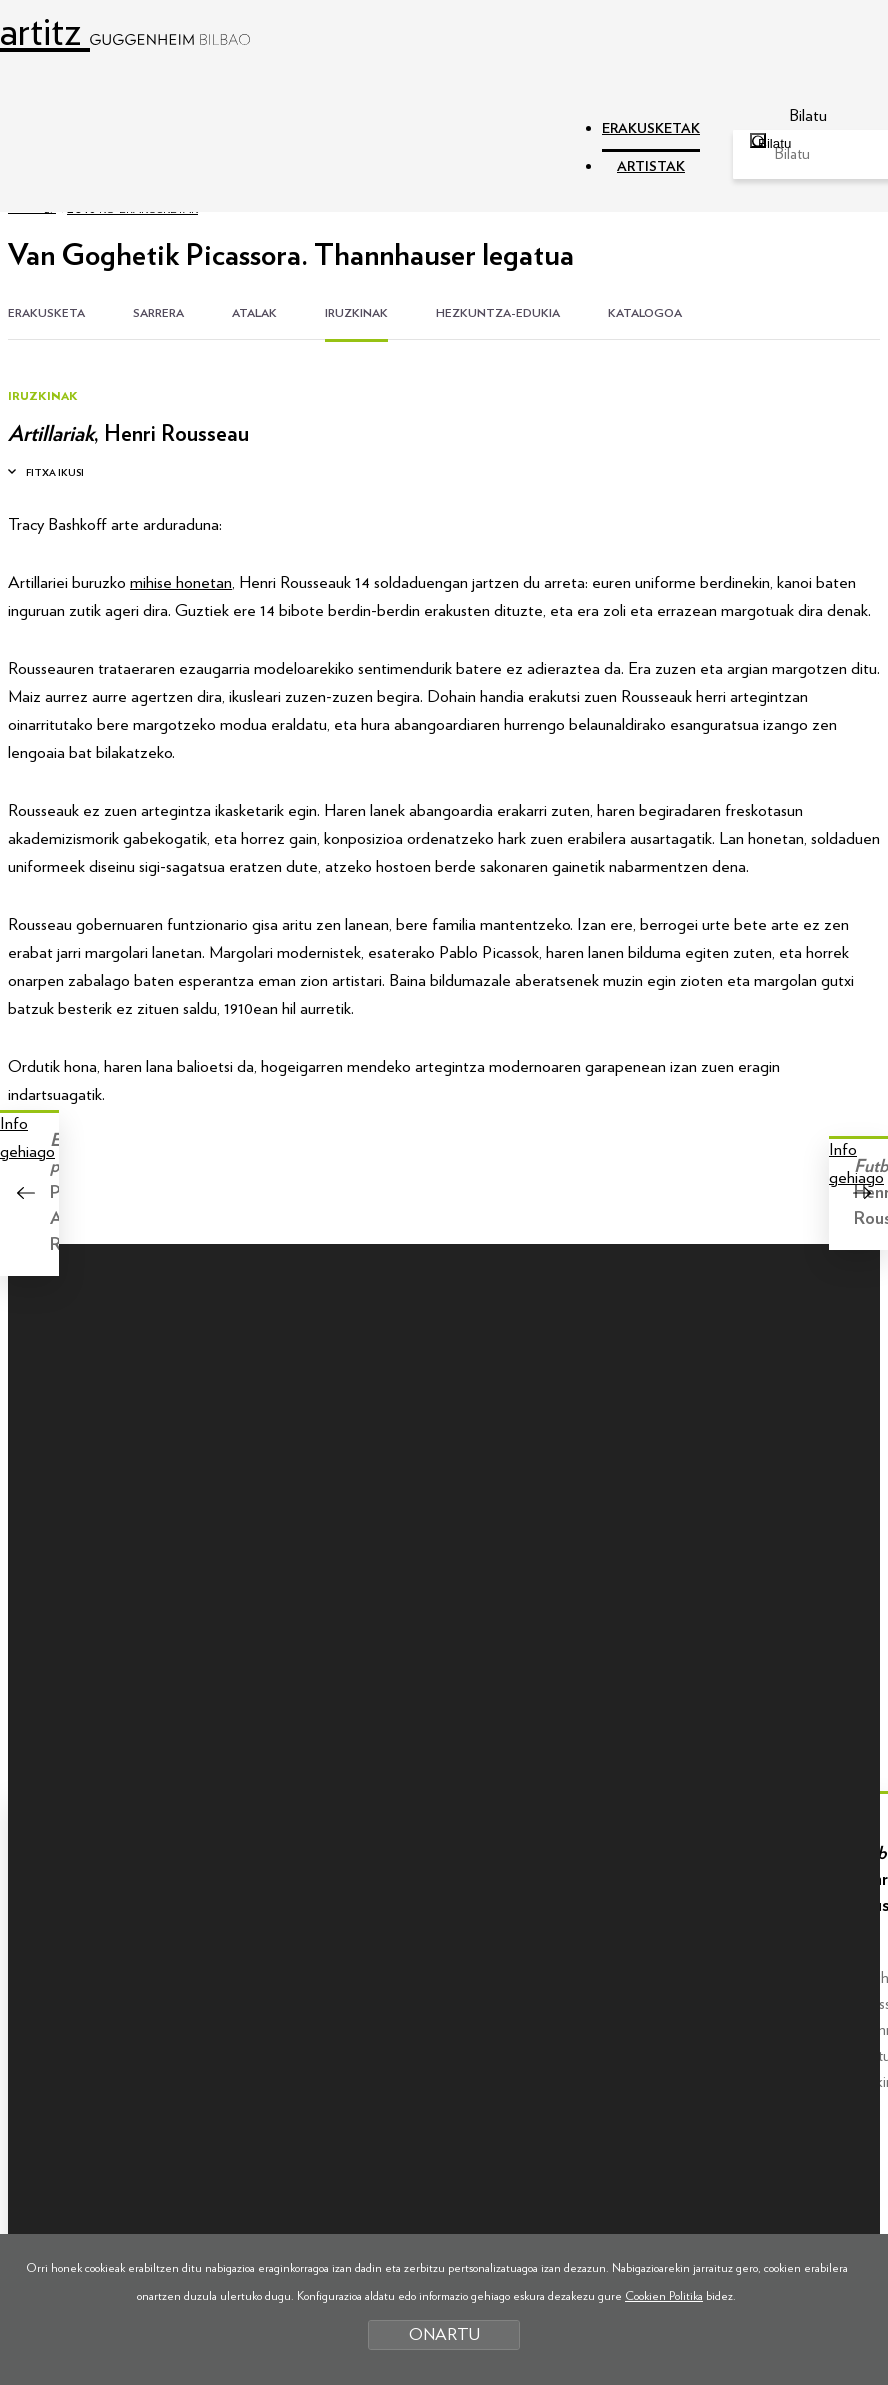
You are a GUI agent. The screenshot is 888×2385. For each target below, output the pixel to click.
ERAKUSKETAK (651, 129)
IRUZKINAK (356, 313)
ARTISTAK (651, 167)
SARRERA (158, 313)
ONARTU (444, 2334)
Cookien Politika (664, 2296)
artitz (125, 32)
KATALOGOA (645, 313)
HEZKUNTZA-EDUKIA (498, 313)
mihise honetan (181, 582)
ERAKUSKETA (46, 313)
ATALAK (254, 313)
